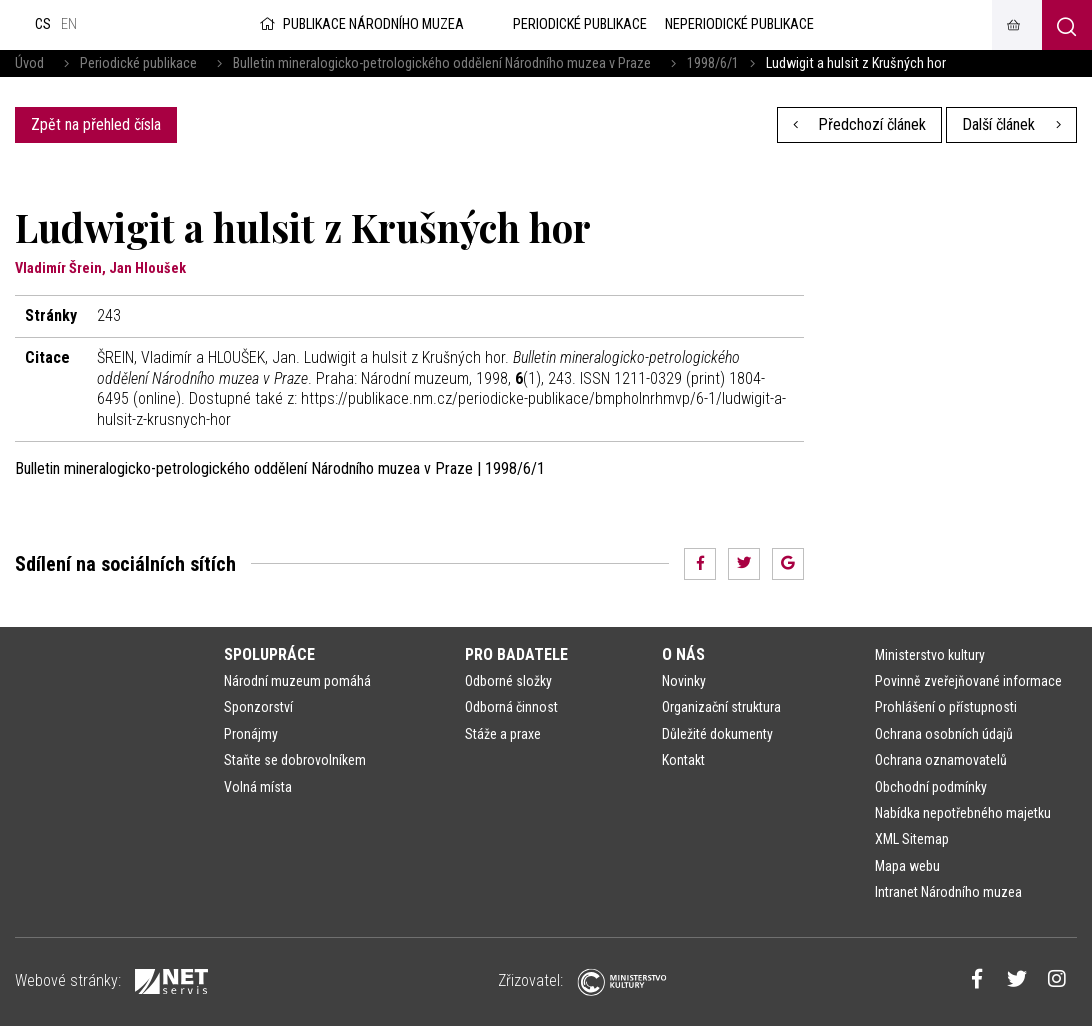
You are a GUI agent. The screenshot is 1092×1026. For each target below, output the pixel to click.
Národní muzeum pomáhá (297, 681)
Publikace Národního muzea (360, 24)
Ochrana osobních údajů (944, 734)
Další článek (1011, 124)
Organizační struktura (721, 707)
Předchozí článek (860, 124)
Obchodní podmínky (931, 787)
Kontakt (683, 760)
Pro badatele (516, 654)
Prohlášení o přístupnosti (946, 707)
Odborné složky (508, 681)
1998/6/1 (713, 63)
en (69, 24)
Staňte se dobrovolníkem (295, 760)
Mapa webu (907, 866)
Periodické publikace (138, 63)
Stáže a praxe (503, 734)
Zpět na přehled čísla (96, 124)
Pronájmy (251, 734)
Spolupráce (269, 654)
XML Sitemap (912, 839)
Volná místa (258, 787)
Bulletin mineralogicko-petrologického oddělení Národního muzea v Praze (442, 63)
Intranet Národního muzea (948, 892)
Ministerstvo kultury (930, 655)
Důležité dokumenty (717, 734)
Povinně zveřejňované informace (968, 681)
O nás (683, 654)
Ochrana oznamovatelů (941, 760)
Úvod (29, 63)
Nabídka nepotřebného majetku (963, 813)
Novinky (684, 681)
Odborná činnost (511, 707)
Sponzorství (258, 707)
